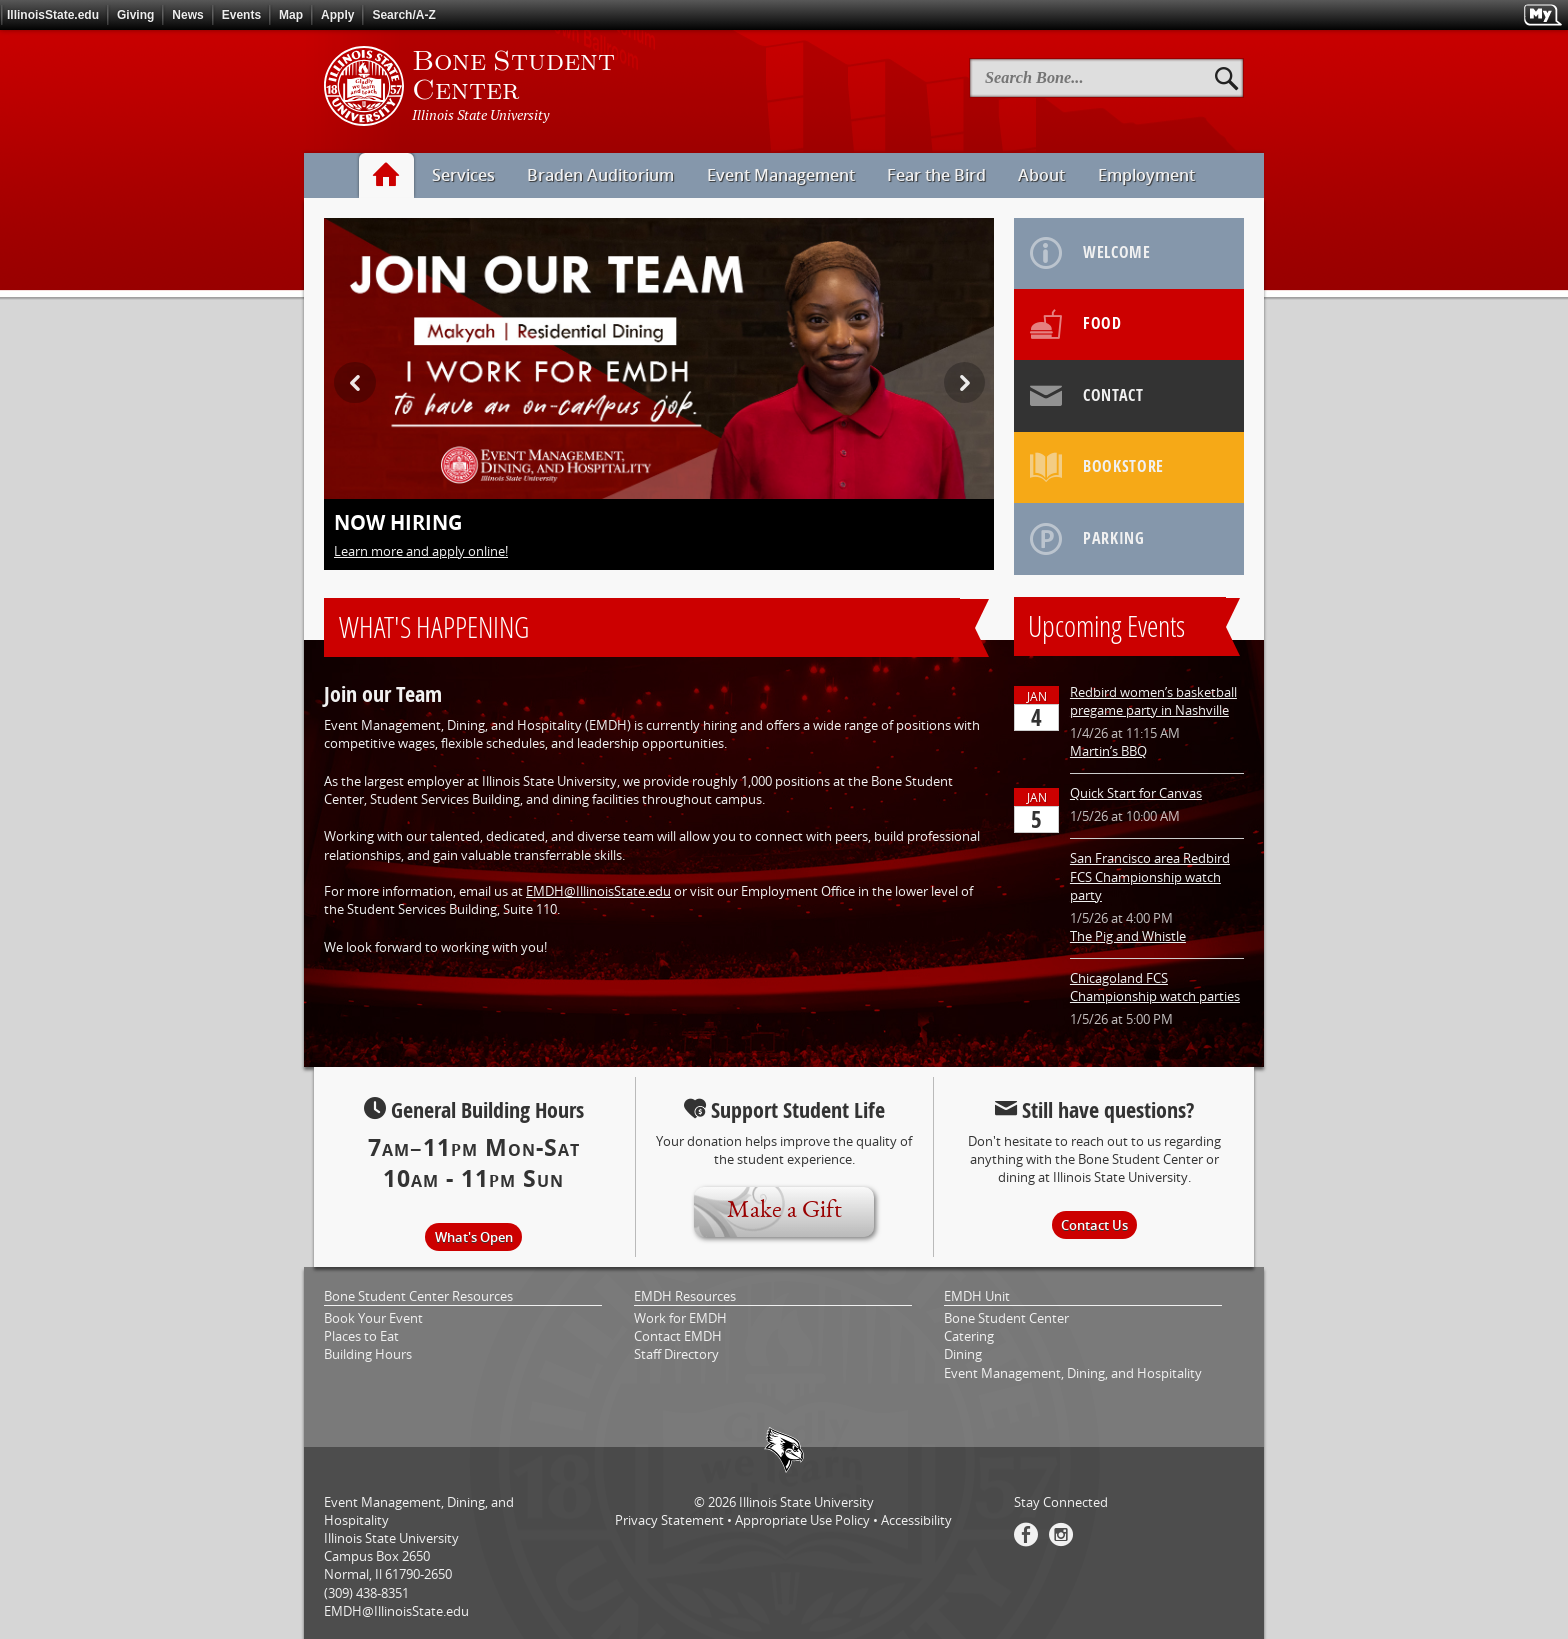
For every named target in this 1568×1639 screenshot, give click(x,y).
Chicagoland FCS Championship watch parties (1155, 987)
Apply (337, 15)
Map (291, 15)
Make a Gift (784, 1211)
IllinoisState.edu (53, 15)
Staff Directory (676, 1354)
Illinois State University (806, 1502)
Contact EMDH (678, 1336)
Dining (963, 1354)
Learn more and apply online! (421, 551)
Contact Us (1094, 1225)
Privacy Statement (669, 1520)
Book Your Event (373, 1318)
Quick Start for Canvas (1136, 793)
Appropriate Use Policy (802, 1520)
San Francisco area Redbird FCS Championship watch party (1150, 876)
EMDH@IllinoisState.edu (598, 891)
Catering (969, 1336)
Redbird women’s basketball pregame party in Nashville (1153, 701)
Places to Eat (361, 1336)
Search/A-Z (403, 15)
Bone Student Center (1006, 1318)
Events (241, 15)
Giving (135, 15)
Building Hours (368, 1354)
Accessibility (916, 1520)
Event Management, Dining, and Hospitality (1073, 1373)
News (187, 15)
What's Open (474, 1237)
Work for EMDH (680, 1318)
